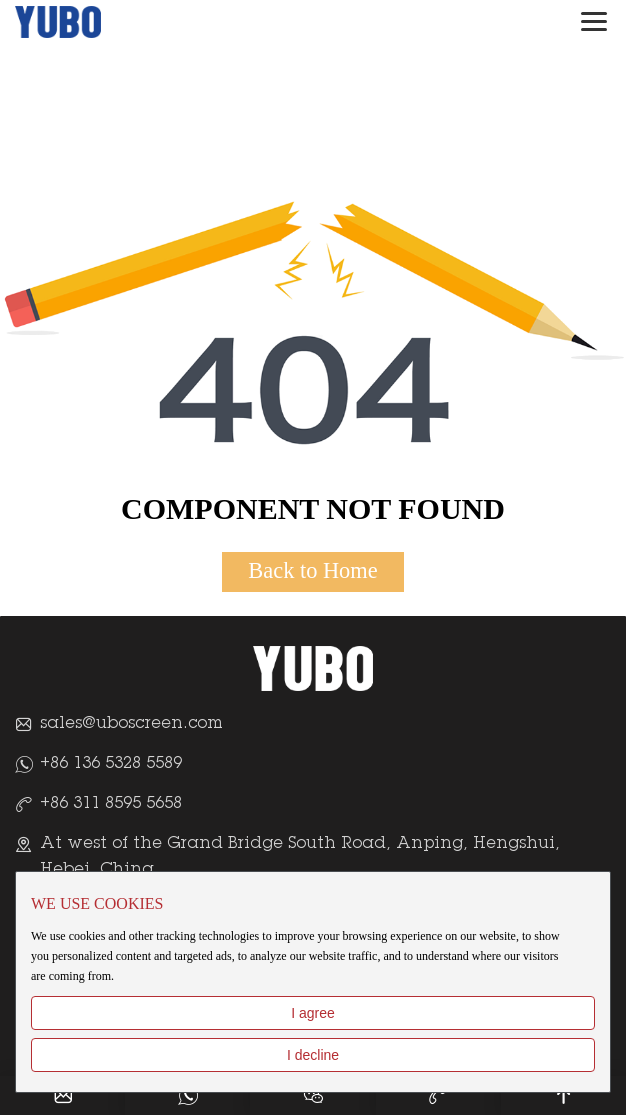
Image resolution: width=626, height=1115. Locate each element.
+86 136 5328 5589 (111, 764)
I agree (313, 1013)
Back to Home (312, 570)
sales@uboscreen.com (131, 724)
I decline (313, 1055)
